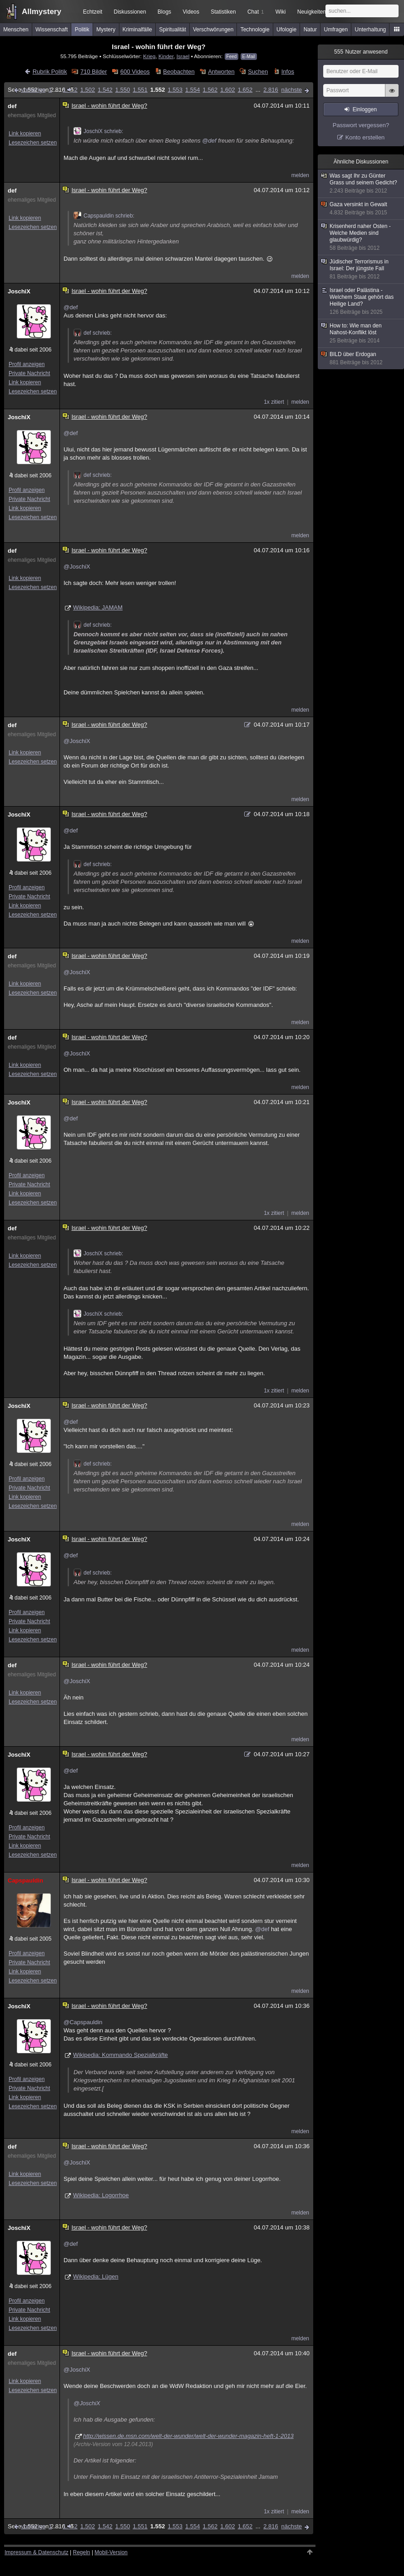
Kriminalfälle (137, 29)
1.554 (192, 89)
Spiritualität (172, 29)
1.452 (70, 89)
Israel (183, 56)
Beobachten (178, 71)
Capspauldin (25, 1880)
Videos (191, 12)
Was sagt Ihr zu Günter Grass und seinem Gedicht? (361, 183)
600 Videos (135, 71)
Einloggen (365, 109)
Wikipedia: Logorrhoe (101, 2195)
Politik (82, 29)
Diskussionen (129, 12)
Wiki (281, 12)
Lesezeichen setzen (33, 142)
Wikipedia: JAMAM (98, 607)
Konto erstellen (365, 137)
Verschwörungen (213, 29)
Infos (287, 71)
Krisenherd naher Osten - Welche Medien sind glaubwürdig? (361, 237)
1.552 (157, 89)
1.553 (175, 89)
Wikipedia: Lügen (95, 2276)
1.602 (227, 89)
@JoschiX (77, 566)
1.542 (105, 89)
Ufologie (286, 29)
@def (209, 140)
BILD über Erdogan (361, 358)
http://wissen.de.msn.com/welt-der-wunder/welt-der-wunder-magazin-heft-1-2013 (188, 2435)
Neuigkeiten (311, 12)
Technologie (255, 29)
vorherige (33, 89)
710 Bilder (93, 71)
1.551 (140, 89)
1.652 (245, 89)
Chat (255, 12)
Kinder (165, 56)
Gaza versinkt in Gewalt (361, 208)
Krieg (149, 56)
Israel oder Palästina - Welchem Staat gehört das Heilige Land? (361, 301)
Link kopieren (25, 133)
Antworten (221, 71)
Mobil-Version (111, 2552)
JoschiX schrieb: (98, 131)
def (12, 106)
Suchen (258, 71)
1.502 (87, 89)
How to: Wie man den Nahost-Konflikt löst (361, 333)
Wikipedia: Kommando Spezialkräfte (120, 2054)
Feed (232, 56)
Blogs (164, 12)
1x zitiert (274, 402)
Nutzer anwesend (361, 52)
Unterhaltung (370, 29)
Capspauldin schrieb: (104, 216)
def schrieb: (93, 333)
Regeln (81, 2552)
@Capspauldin (83, 2022)
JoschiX (19, 291)
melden (300, 175)
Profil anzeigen (26, 364)
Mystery (105, 29)
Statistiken (223, 12)
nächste (291, 89)
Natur (310, 29)
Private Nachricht (29, 373)
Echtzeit (93, 12)
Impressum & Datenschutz (37, 2552)
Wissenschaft (51, 29)
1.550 (122, 89)
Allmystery (41, 11)
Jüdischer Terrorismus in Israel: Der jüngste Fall (361, 269)
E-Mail (248, 56)
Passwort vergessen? (361, 125)
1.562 (210, 89)
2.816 (270, 89)
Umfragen (336, 29)
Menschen (15, 29)
